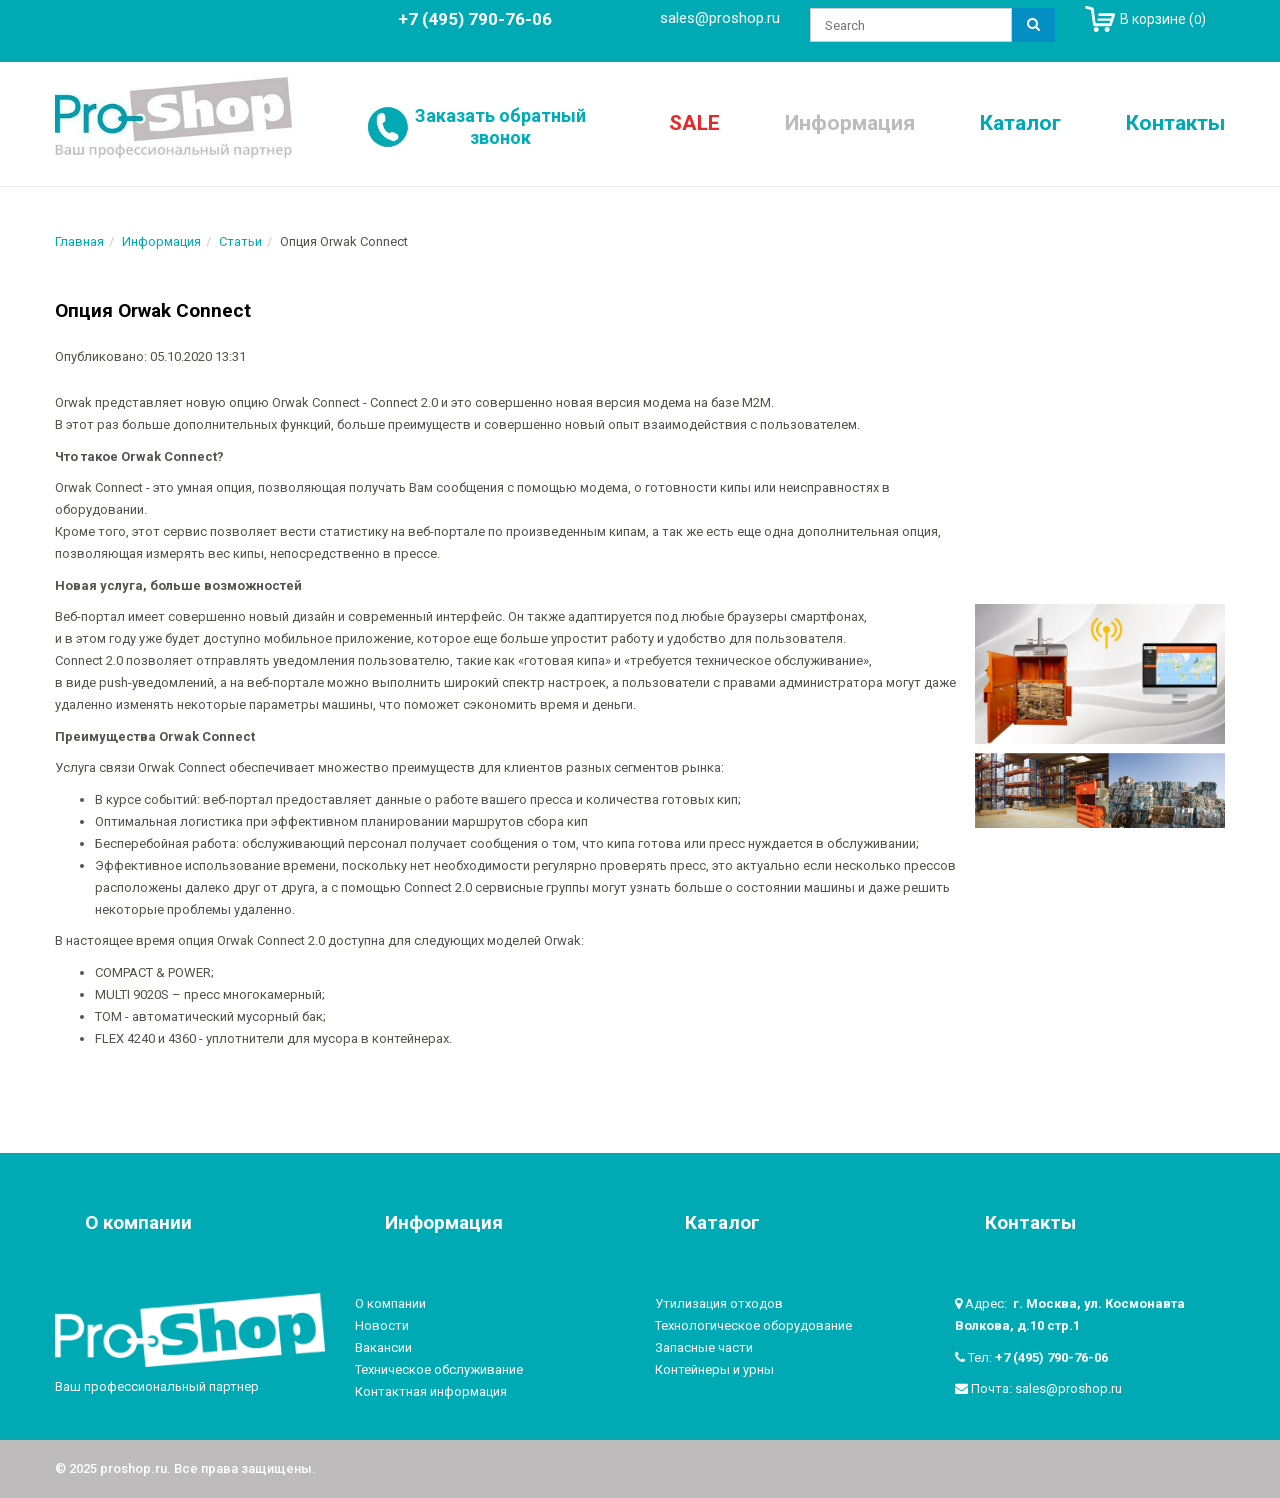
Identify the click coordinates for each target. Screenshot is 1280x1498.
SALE (694, 123)
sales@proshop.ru (720, 18)
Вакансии (383, 1347)
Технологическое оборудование (753, 1325)
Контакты (1175, 123)
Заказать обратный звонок (500, 126)
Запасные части (704, 1347)
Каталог (1020, 123)
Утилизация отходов (719, 1303)
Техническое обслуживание (439, 1369)
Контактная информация (431, 1391)
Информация (850, 123)
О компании (390, 1303)
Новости (382, 1325)
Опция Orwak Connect (153, 310)
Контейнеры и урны (714, 1369)
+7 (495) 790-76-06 (1051, 1357)
